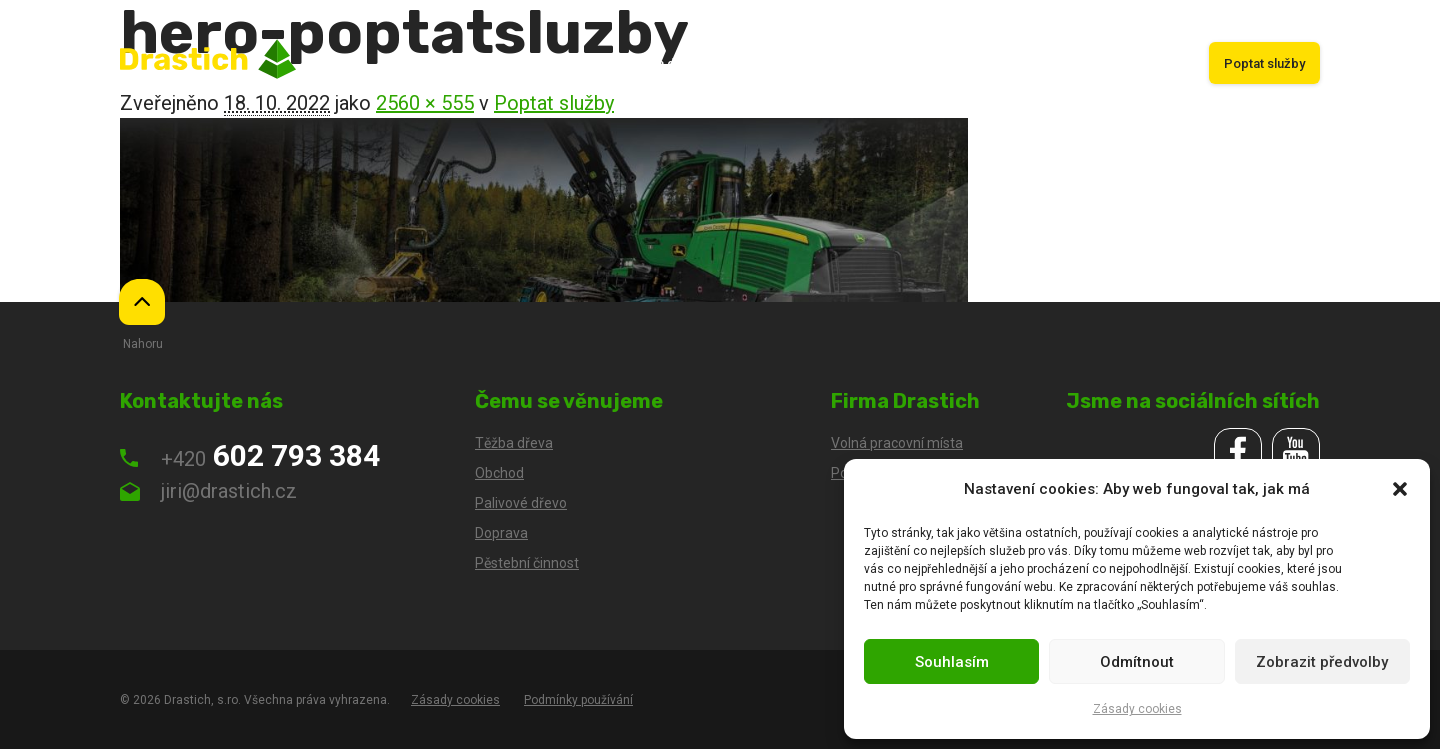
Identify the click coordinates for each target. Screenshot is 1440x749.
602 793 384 (250, 455)
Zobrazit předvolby (1322, 662)
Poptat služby (1264, 63)
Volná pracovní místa (897, 443)
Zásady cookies (1137, 709)
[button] (1400, 489)
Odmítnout (1137, 662)
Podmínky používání (578, 700)
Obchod (755, 63)
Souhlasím (952, 662)
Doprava (834, 63)
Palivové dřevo (1062, 63)
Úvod (581, 63)
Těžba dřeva (664, 63)
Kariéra (1157, 63)
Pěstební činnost (938, 63)
